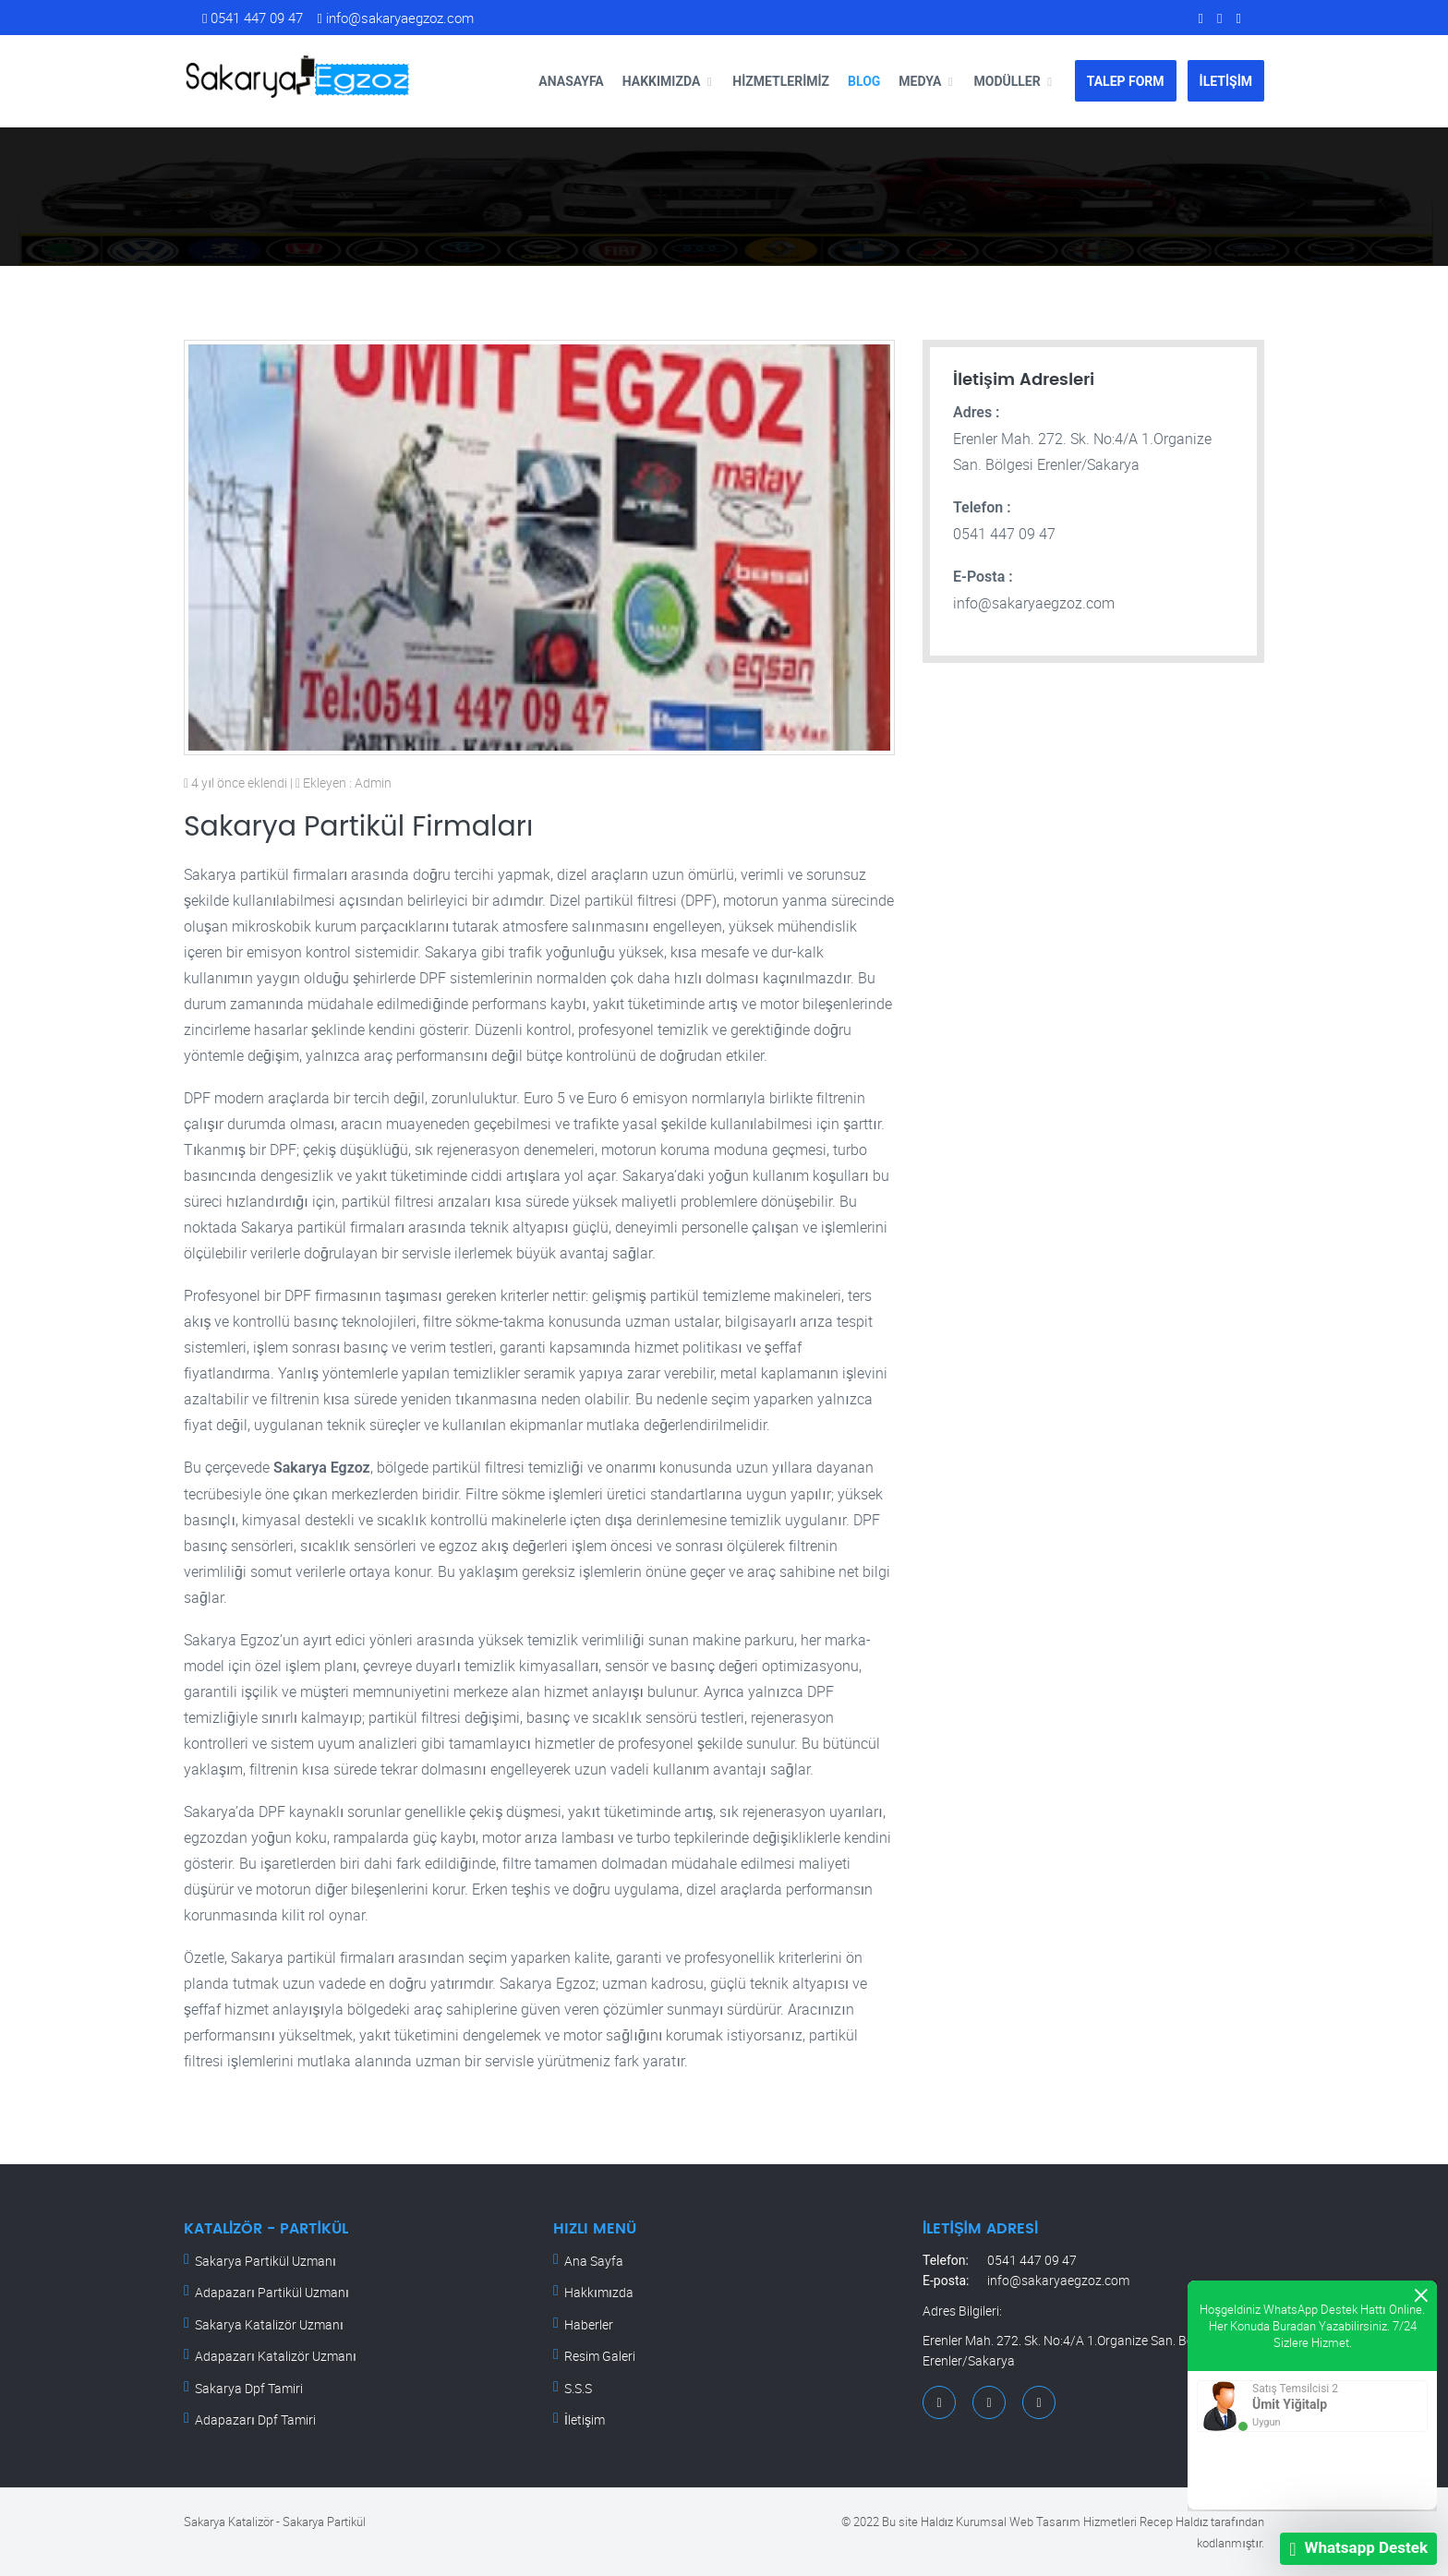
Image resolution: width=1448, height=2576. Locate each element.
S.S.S (578, 2388)
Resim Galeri (599, 2356)
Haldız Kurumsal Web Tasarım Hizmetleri (1029, 2521)
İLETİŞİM (1226, 81)
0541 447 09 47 (252, 17)
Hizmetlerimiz (780, 81)
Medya (920, 81)
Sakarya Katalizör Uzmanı (269, 2324)
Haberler (588, 2324)
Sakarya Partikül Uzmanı (265, 2260)
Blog (864, 81)
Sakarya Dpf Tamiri (249, 2388)
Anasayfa (570, 81)
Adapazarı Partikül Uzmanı (272, 2292)
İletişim (584, 2419)
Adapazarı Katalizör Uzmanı (275, 2356)
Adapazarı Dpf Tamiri (255, 2419)
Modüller (1006, 81)
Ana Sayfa (593, 2260)
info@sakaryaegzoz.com (395, 17)
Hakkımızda (661, 81)
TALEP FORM (1125, 81)
